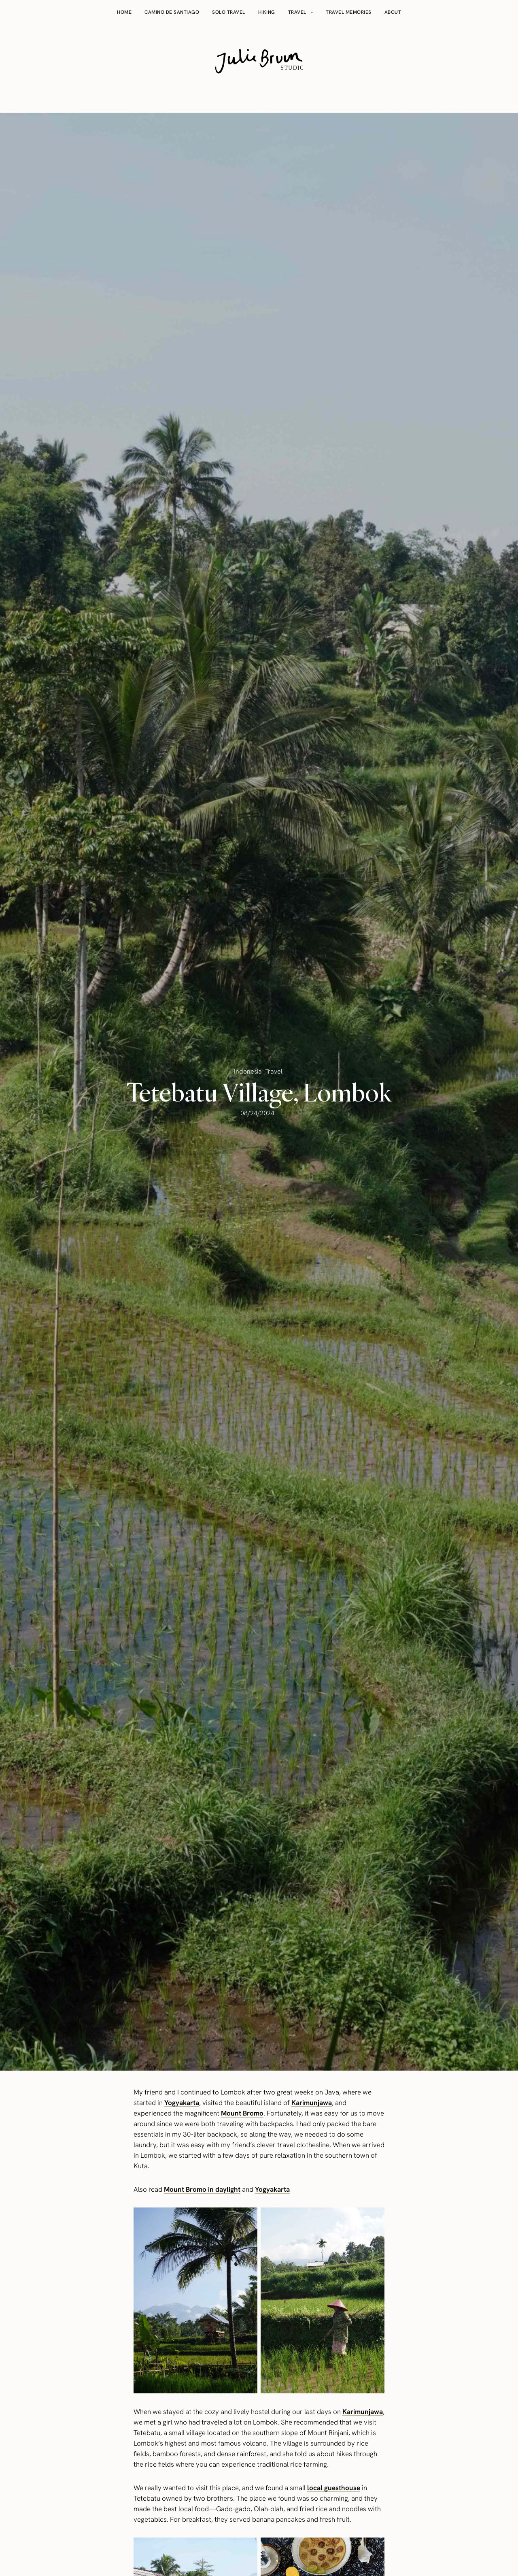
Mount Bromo (242, 2113)
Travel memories (349, 12)
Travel (297, 12)
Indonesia (248, 1071)
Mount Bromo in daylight (202, 2189)
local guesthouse (333, 2487)
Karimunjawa (311, 2102)
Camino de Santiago (171, 12)
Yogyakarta (181, 2102)
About (392, 12)
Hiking (266, 12)
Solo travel (228, 12)
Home (124, 12)
